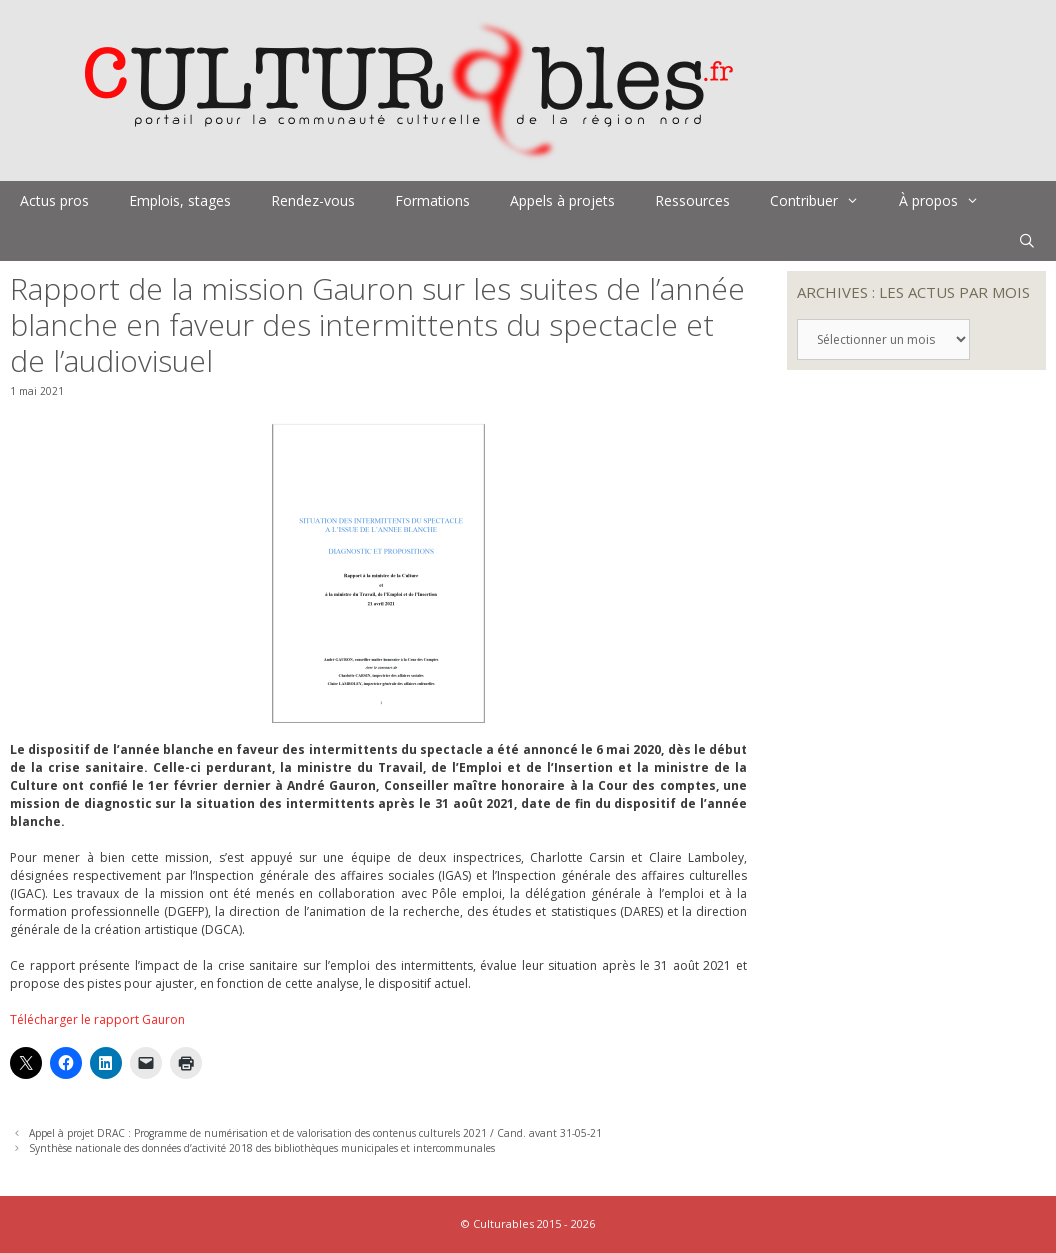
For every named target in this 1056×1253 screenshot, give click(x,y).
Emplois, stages (180, 200)
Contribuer (824, 201)
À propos (949, 201)
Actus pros (54, 200)
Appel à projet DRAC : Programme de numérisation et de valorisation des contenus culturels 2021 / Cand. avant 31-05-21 (315, 1133)
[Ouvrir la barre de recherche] (1027, 241)
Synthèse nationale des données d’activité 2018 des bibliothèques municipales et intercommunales (262, 1148)
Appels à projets (562, 200)
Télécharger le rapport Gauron (97, 1019)
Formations (432, 200)
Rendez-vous (313, 200)
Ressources (692, 200)
